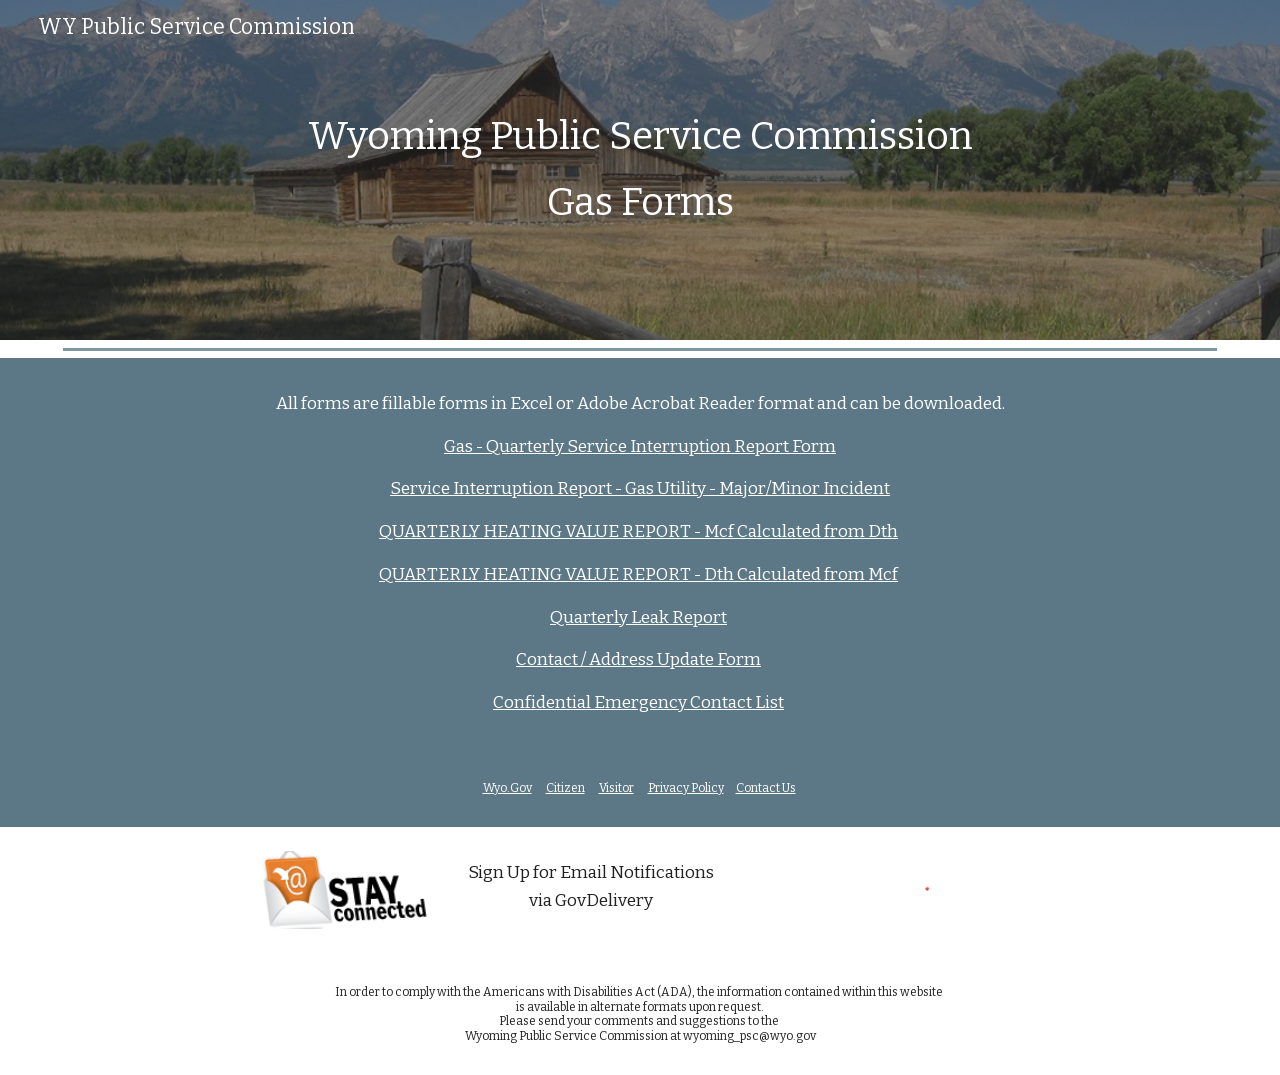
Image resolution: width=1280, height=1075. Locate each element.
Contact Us (766, 788)
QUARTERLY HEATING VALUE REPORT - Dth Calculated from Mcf (638, 574)
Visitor (616, 788)
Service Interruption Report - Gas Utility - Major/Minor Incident (640, 488)
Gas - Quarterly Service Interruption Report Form (640, 446)
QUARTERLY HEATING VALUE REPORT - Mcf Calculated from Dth (638, 531)
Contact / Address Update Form (638, 659)
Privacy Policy (686, 788)
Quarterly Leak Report (638, 617)
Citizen (565, 788)
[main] (640, 169)
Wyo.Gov (507, 788)
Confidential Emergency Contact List (638, 702)
